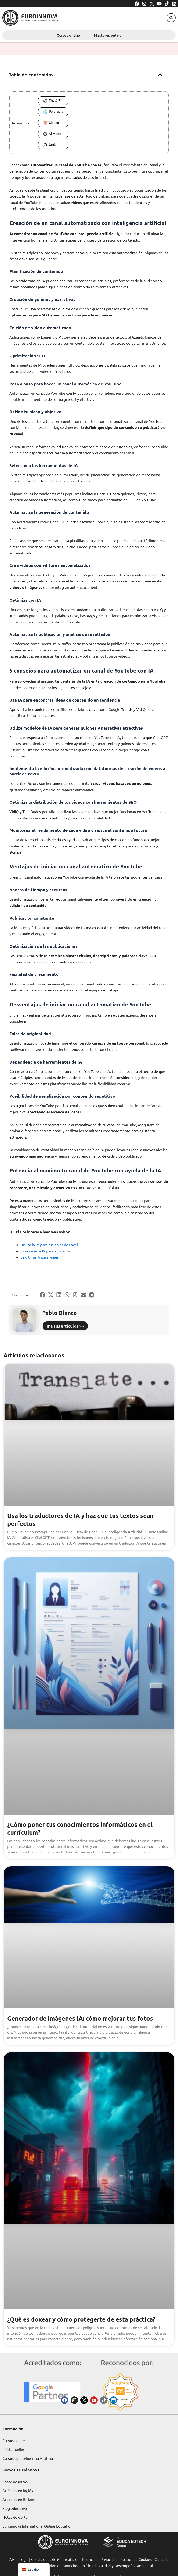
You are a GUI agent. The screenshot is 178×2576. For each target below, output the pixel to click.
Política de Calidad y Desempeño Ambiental (116, 2565)
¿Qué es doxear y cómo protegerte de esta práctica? (81, 2319)
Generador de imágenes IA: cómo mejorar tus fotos (80, 2018)
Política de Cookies (136, 2559)
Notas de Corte (15, 2517)
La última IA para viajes (40, 1257)
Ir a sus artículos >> (65, 1325)
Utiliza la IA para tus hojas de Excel (49, 1244)
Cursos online (68, 35)
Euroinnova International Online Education (37, 2526)
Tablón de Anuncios (61, 2565)
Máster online (13, 2449)
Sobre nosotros (15, 2481)
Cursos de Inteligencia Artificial (28, 2458)
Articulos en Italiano (18, 2499)
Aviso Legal (18, 2559)
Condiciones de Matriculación (55, 2559)
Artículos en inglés (17, 2490)
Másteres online (107, 35)
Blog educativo (14, 2508)
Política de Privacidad (99, 2559)
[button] (171, 17)
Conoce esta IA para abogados (45, 1250)
